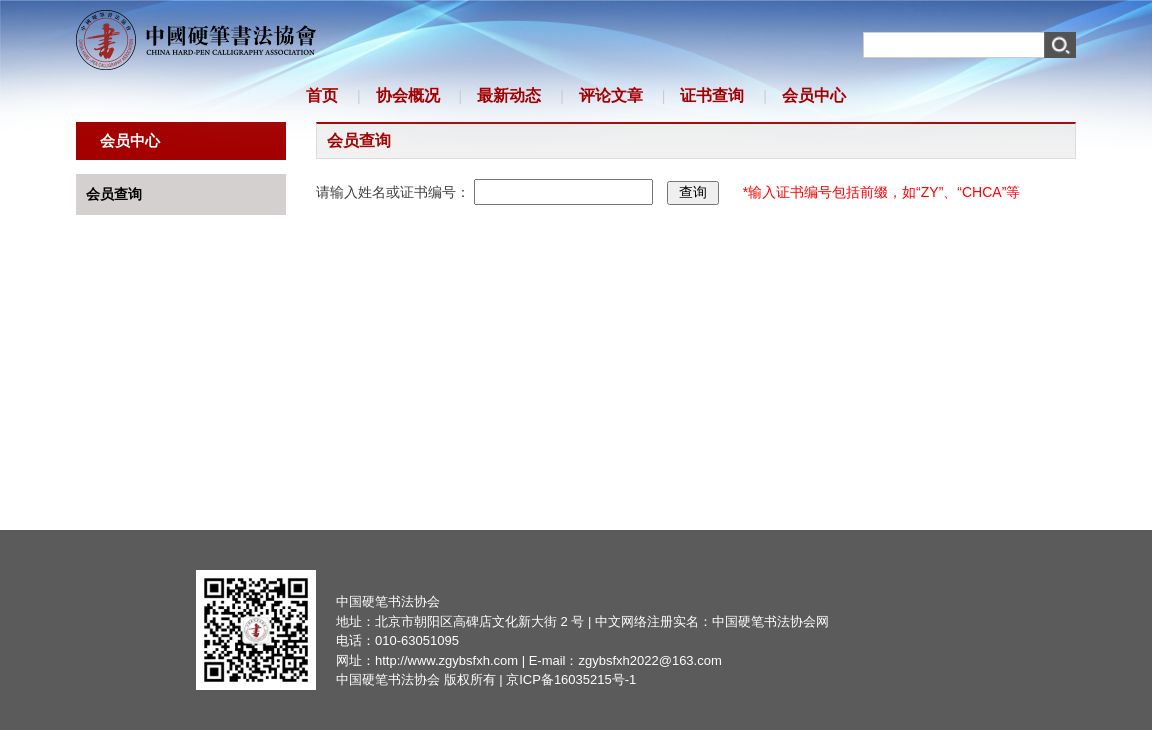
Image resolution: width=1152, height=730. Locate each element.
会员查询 (114, 194)
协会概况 (408, 95)
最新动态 (509, 95)
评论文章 (611, 95)
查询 (693, 192)
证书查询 (712, 95)
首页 (322, 95)
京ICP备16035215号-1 (571, 679)
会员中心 (814, 95)
